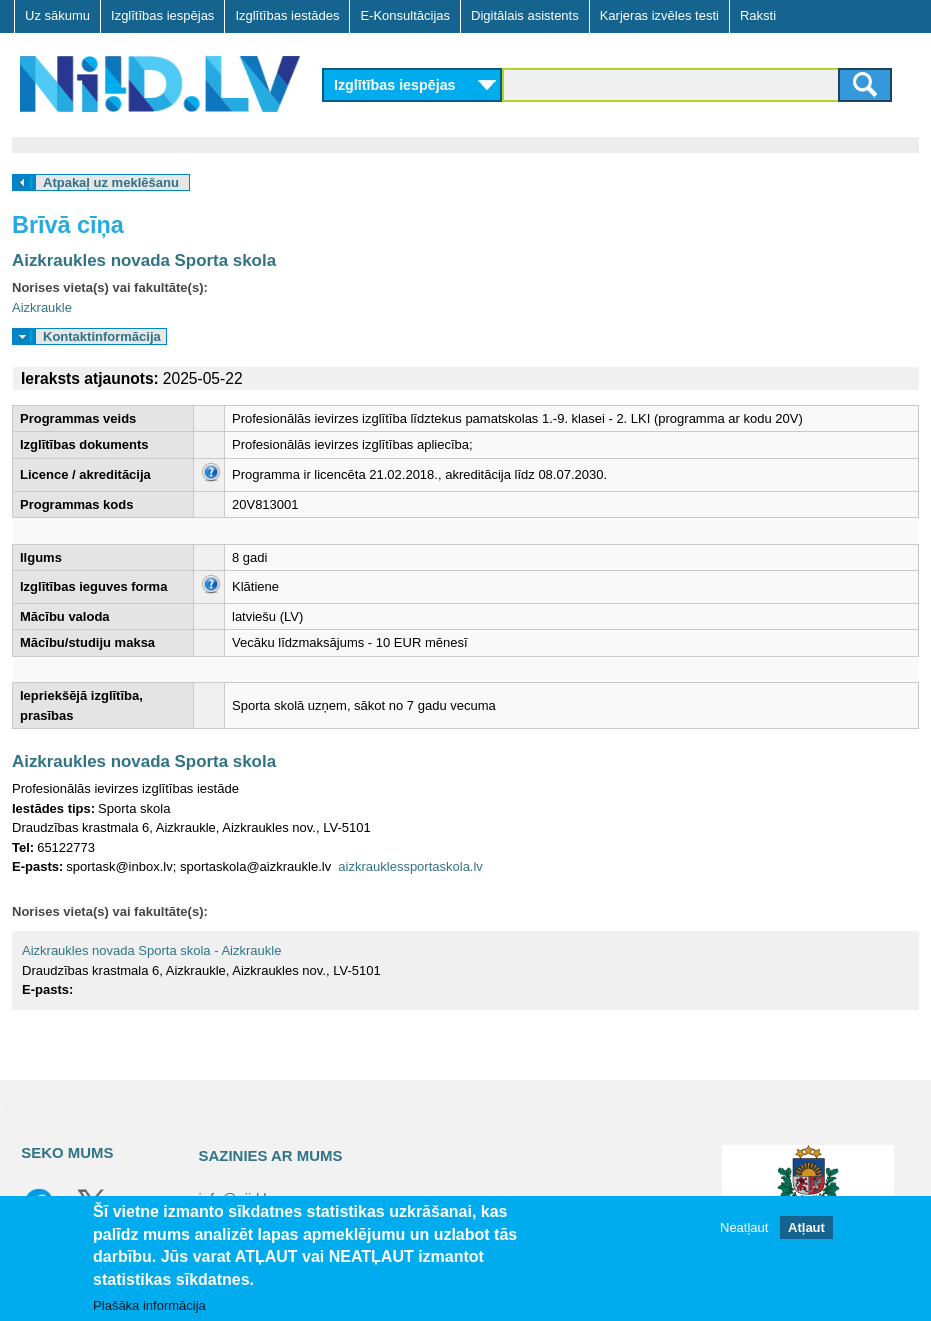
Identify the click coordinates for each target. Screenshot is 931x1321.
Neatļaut (744, 1227)
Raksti (758, 15)
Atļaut (806, 1227)
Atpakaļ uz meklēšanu (111, 182)
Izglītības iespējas (162, 15)
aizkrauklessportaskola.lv (410, 866)
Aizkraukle (42, 307)
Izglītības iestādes (287, 15)
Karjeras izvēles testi (659, 15)
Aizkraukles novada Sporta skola (144, 260)
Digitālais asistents (525, 15)
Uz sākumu (57, 15)
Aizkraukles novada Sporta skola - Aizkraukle (151, 950)
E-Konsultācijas (405, 15)
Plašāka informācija (149, 1305)
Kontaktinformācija (102, 336)
